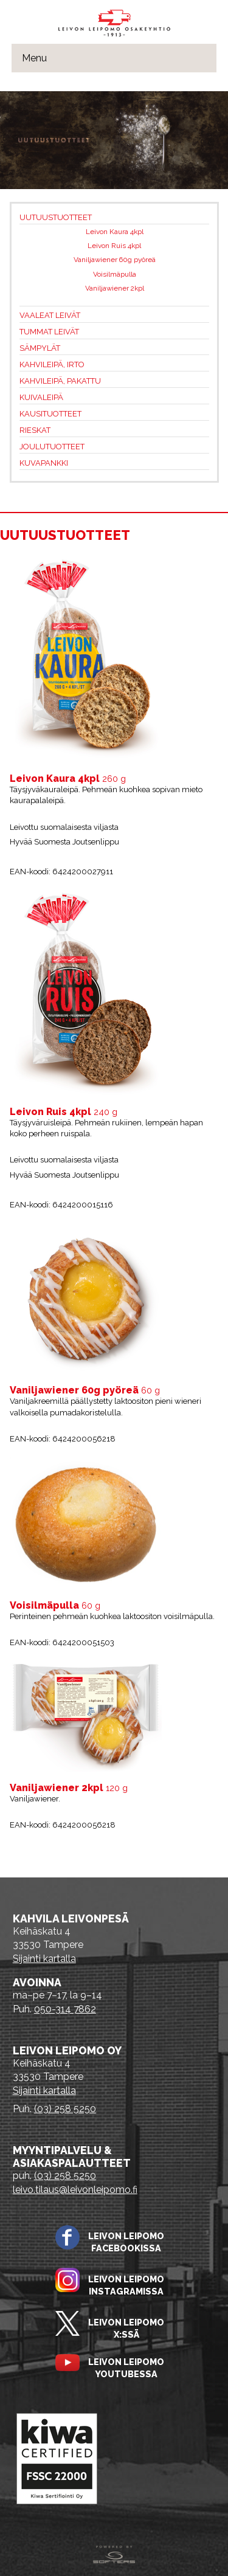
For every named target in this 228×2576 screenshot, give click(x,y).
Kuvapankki (43, 463)
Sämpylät (39, 348)
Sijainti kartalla (44, 1958)
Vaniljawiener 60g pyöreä (115, 259)
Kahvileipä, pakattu (60, 380)
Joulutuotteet (52, 446)
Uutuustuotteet (55, 217)
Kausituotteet (50, 413)
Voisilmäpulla (114, 274)
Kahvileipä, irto (52, 364)
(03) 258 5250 (65, 2109)
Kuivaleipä (41, 397)
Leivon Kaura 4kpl (114, 231)
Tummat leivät (49, 331)
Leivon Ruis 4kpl (114, 245)
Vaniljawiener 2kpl (114, 288)
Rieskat (34, 430)
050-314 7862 (65, 2009)
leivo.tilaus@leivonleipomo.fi (75, 2189)
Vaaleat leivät (49, 315)
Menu (34, 58)
